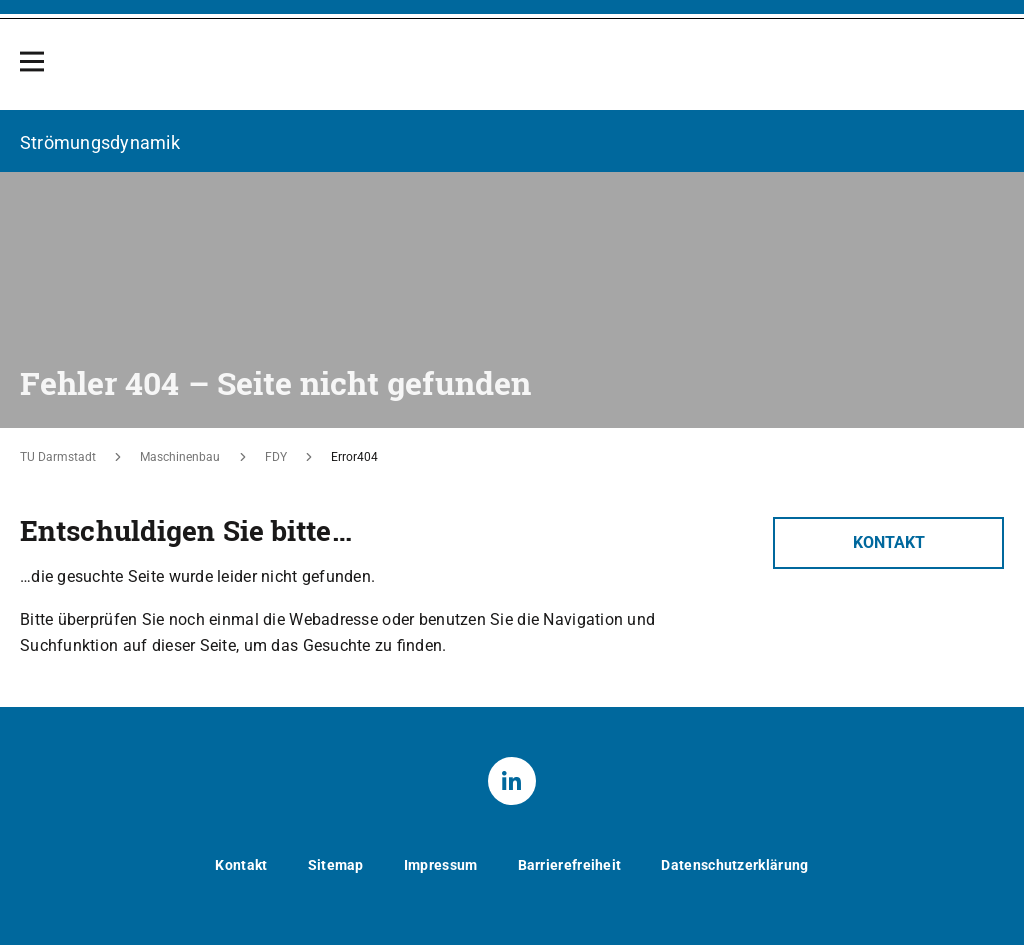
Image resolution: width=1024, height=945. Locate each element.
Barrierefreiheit (570, 864)
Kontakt (889, 541)
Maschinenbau (180, 457)
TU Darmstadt (58, 457)
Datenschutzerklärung (734, 864)
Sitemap (336, 864)
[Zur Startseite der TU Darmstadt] (888, 72)
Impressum (441, 864)
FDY (276, 457)
